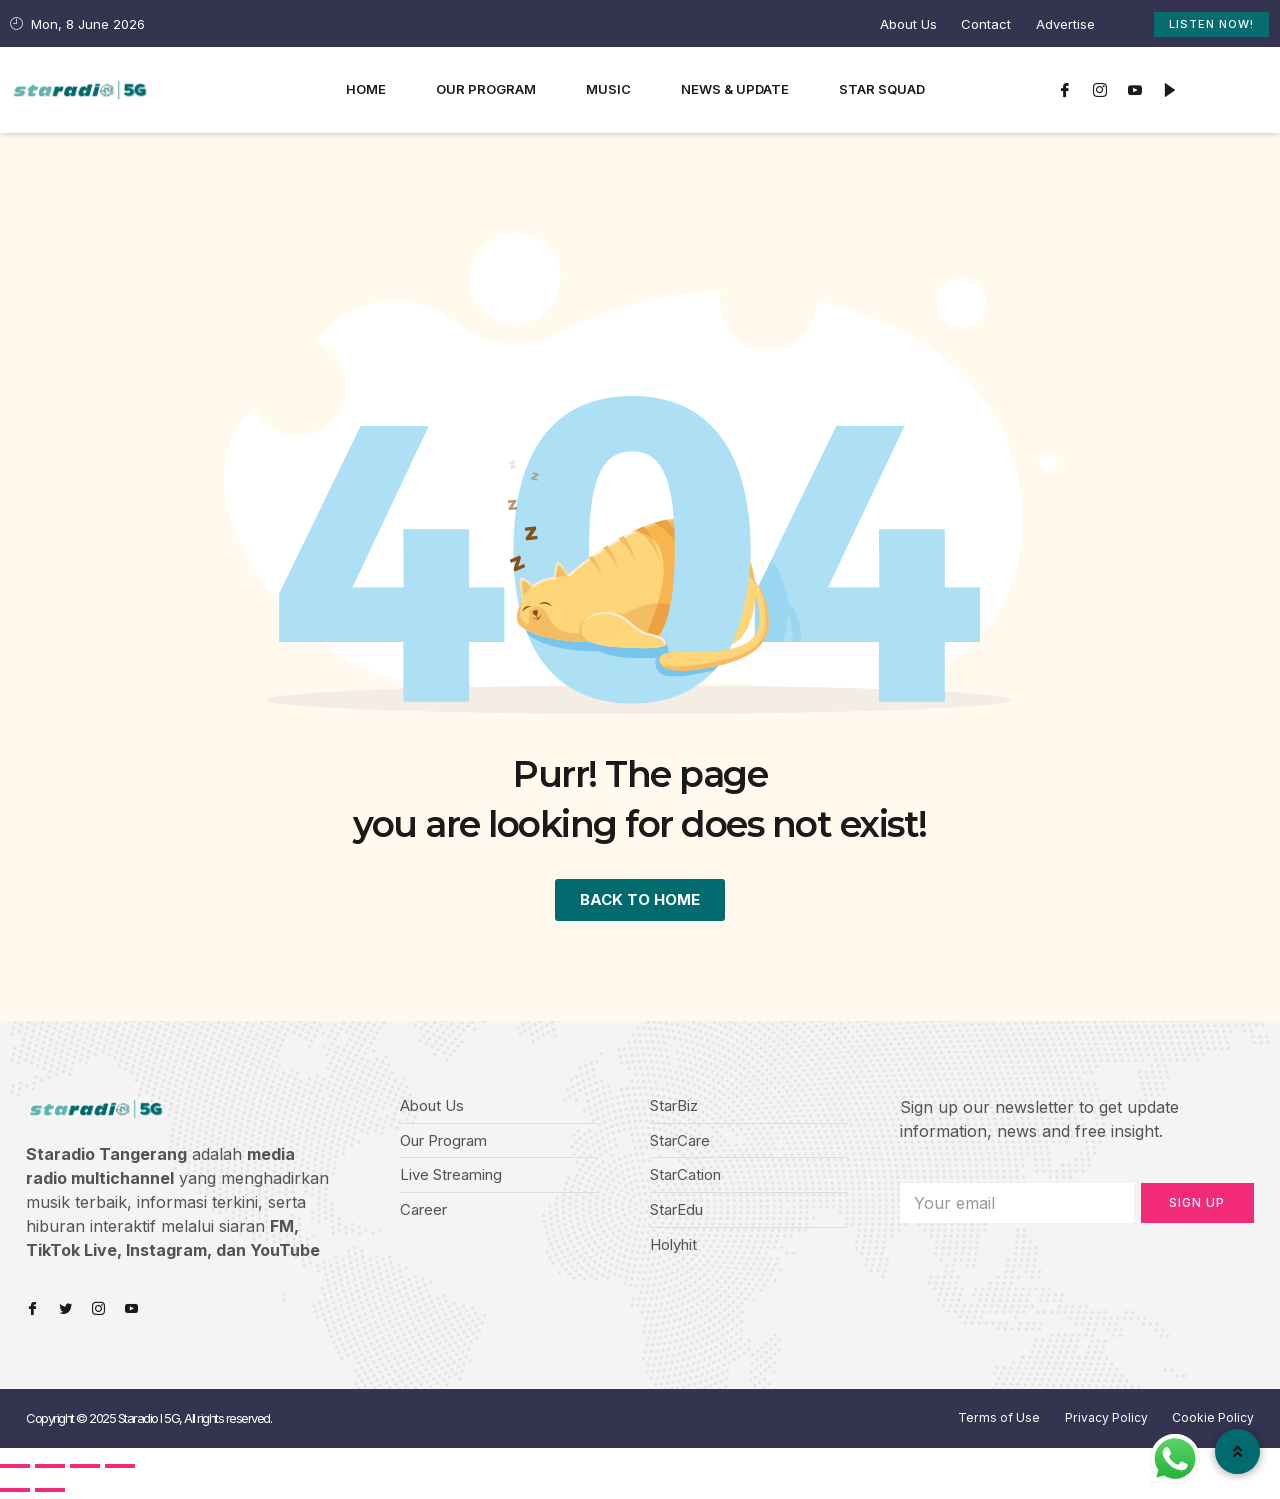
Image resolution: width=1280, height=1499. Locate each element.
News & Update (735, 89)
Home (366, 89)
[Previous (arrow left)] (15, 1493)
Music (608, 89)
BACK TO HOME (640, 901)
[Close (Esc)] (15, 1469)
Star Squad (882, 89)
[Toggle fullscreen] (85, 1469)
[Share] (50, 1469)
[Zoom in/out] (120, 1469)
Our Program (486, 89)
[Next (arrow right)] (50, 1493)
